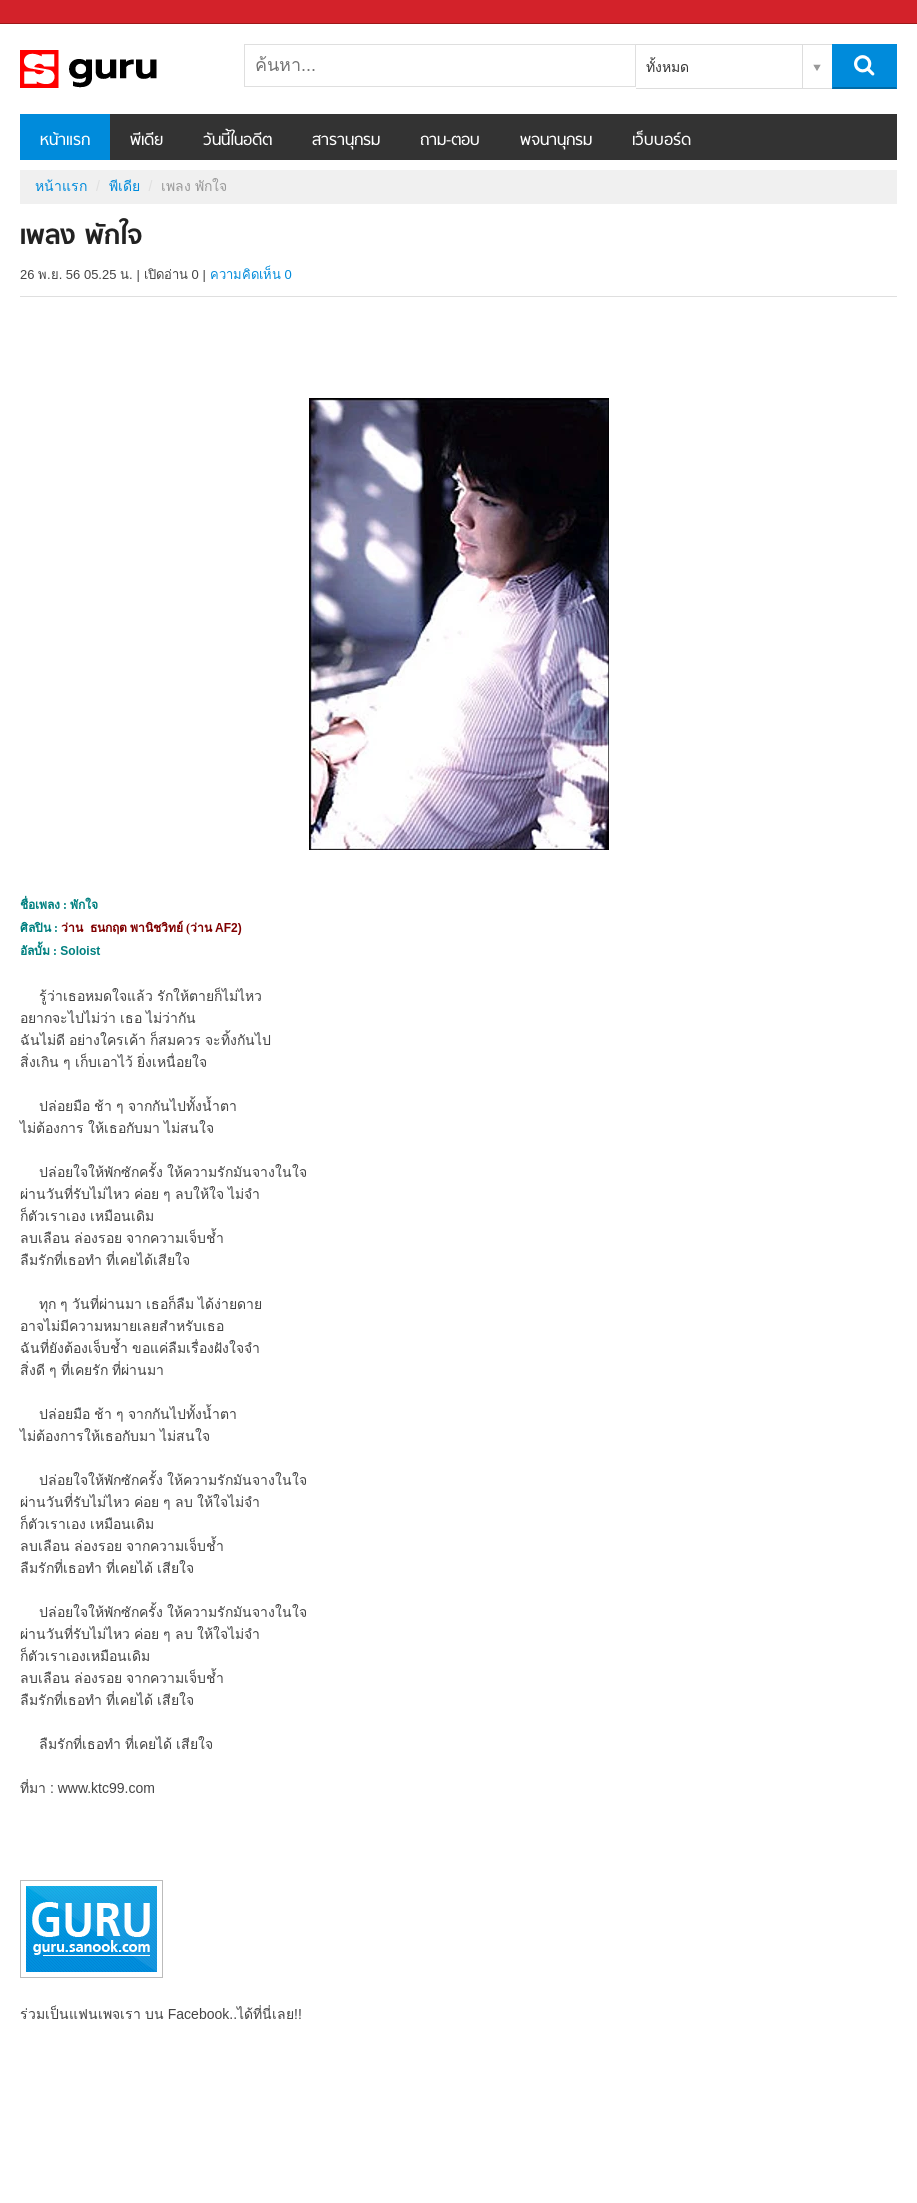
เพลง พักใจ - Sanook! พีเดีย (125, 69)
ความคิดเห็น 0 (251, 274)
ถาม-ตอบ (450, 141)
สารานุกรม (346, 141)
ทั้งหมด (667, 67)
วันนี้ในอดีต (237, 141)
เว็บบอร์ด (661, 141)
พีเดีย (146, 141)
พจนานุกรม (556, 141)
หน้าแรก (65, 141)
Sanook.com (60, 12)
